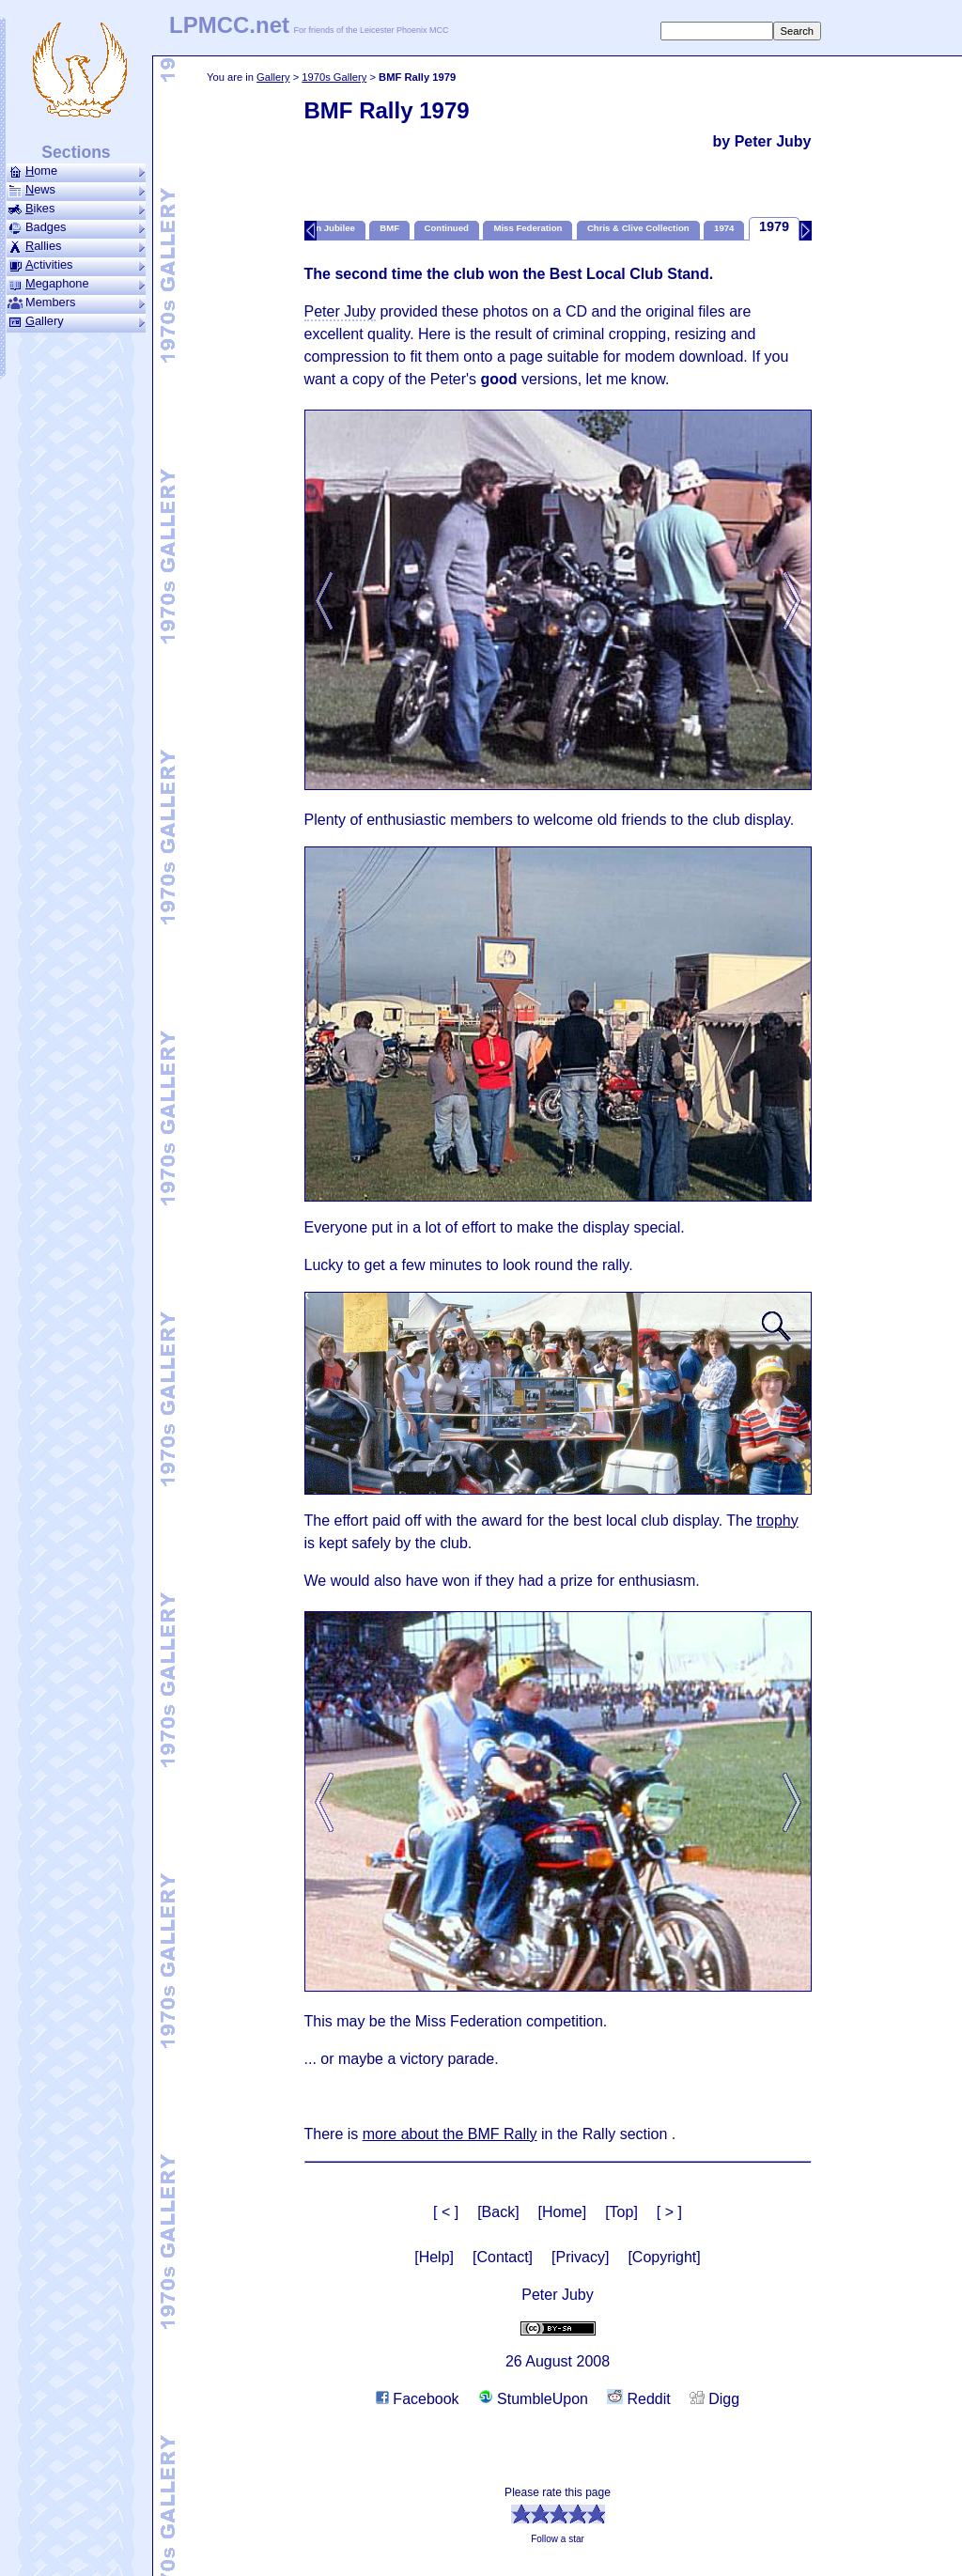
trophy (777, 1521)
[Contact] (503, 2257)
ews (76, 189)
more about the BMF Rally (450, 2134)
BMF (389, 228)
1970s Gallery (334, 77)
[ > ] (669, 2212)
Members (76, 302)
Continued (447, 228)
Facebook (417, 2399)
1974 (724, 228)
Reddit (639, 2399)
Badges (76, 227)
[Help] (434, 2257)
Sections (75, 152)
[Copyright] (664, 2257)
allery (76, 321)
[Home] (562, 2212)
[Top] (621, 2212)
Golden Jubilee (322, 228)
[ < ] (445, 2212)
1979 (774, 226)
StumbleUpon (533, 2399)
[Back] (498, 2212)
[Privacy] (580, 2257)
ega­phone (76, 283)
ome (76, 170)
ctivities (76, 264)
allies (76, 246)
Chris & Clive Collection (638, 228)
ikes (76, 208)
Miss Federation (527, 228)
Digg (714, 2399)
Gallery (272, 77)
